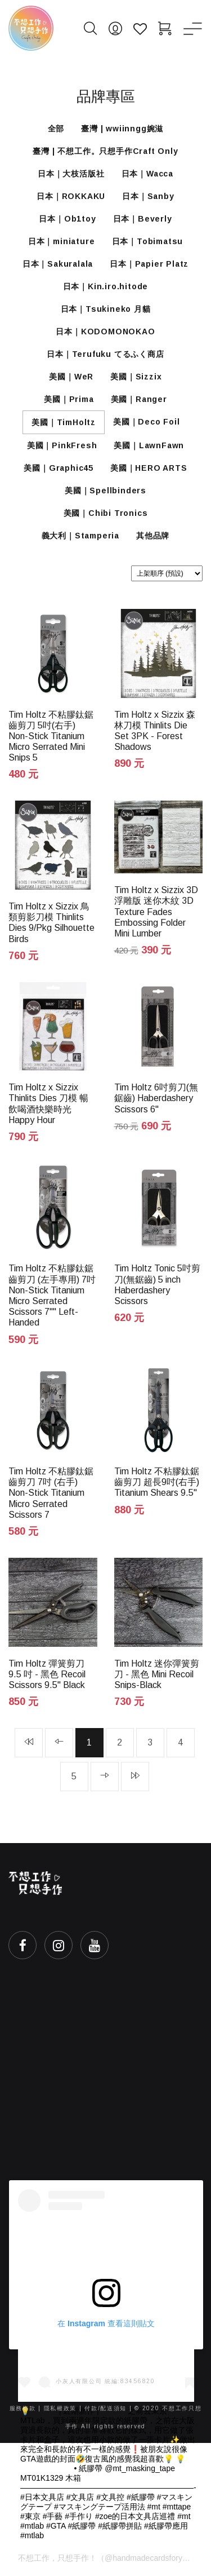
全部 (56, 128)
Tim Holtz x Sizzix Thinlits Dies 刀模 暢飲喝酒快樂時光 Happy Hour (48, 1103)
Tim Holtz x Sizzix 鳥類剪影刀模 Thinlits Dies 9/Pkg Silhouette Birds (51, 923)
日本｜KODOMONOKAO (105, 331)
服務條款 (23, 2408)
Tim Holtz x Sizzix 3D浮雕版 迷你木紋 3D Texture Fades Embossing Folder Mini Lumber (156, 911)
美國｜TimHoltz (64, 422)
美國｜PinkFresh (62, 445)
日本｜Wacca (147, 173)
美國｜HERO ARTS (148, 467)
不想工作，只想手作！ (57, 2557)
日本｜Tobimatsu (147, 241)
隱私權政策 (60, 2408)
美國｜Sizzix (135, 376)
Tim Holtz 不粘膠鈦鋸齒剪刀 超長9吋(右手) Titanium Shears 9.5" (156, 1481)
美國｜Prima (68, 399)
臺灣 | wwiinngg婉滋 (122, 128)
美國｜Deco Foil (146, 421)
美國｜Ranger (139, 399)
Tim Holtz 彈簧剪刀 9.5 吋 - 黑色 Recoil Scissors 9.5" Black (47, 1674)
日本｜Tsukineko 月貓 (106, 308)
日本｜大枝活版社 (71, 173)
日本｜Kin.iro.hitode (106, 286)
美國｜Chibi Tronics (106, 513)
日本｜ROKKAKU (71, 196)
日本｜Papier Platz (149, 263)
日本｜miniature (61, 241)
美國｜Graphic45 (58, 467)
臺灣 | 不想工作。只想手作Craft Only (105, 151)
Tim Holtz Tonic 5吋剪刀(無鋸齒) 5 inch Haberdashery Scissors (157, 1284)
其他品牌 (152, 535)
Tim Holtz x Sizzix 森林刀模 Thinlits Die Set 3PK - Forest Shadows (154, 731)
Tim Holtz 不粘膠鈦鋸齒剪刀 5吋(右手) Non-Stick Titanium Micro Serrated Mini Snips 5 (50, 736)
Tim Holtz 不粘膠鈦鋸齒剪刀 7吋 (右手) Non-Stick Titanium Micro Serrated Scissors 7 (50, 1492)
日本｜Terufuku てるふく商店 (105, 354)
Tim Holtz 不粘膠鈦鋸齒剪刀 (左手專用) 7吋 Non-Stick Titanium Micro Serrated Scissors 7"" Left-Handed (52, 1295)
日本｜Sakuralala (58, 263)
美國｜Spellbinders (105, 490)
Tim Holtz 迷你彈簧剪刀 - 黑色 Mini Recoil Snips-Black (156, 1674)
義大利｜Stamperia (80, 535)
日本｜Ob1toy (67, 218)
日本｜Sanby (148, 196)
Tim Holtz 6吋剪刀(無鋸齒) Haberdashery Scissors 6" (156, 1098)
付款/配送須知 (105, 2408)
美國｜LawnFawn (149, 445)
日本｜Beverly (142, 218)
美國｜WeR (71, 376)
